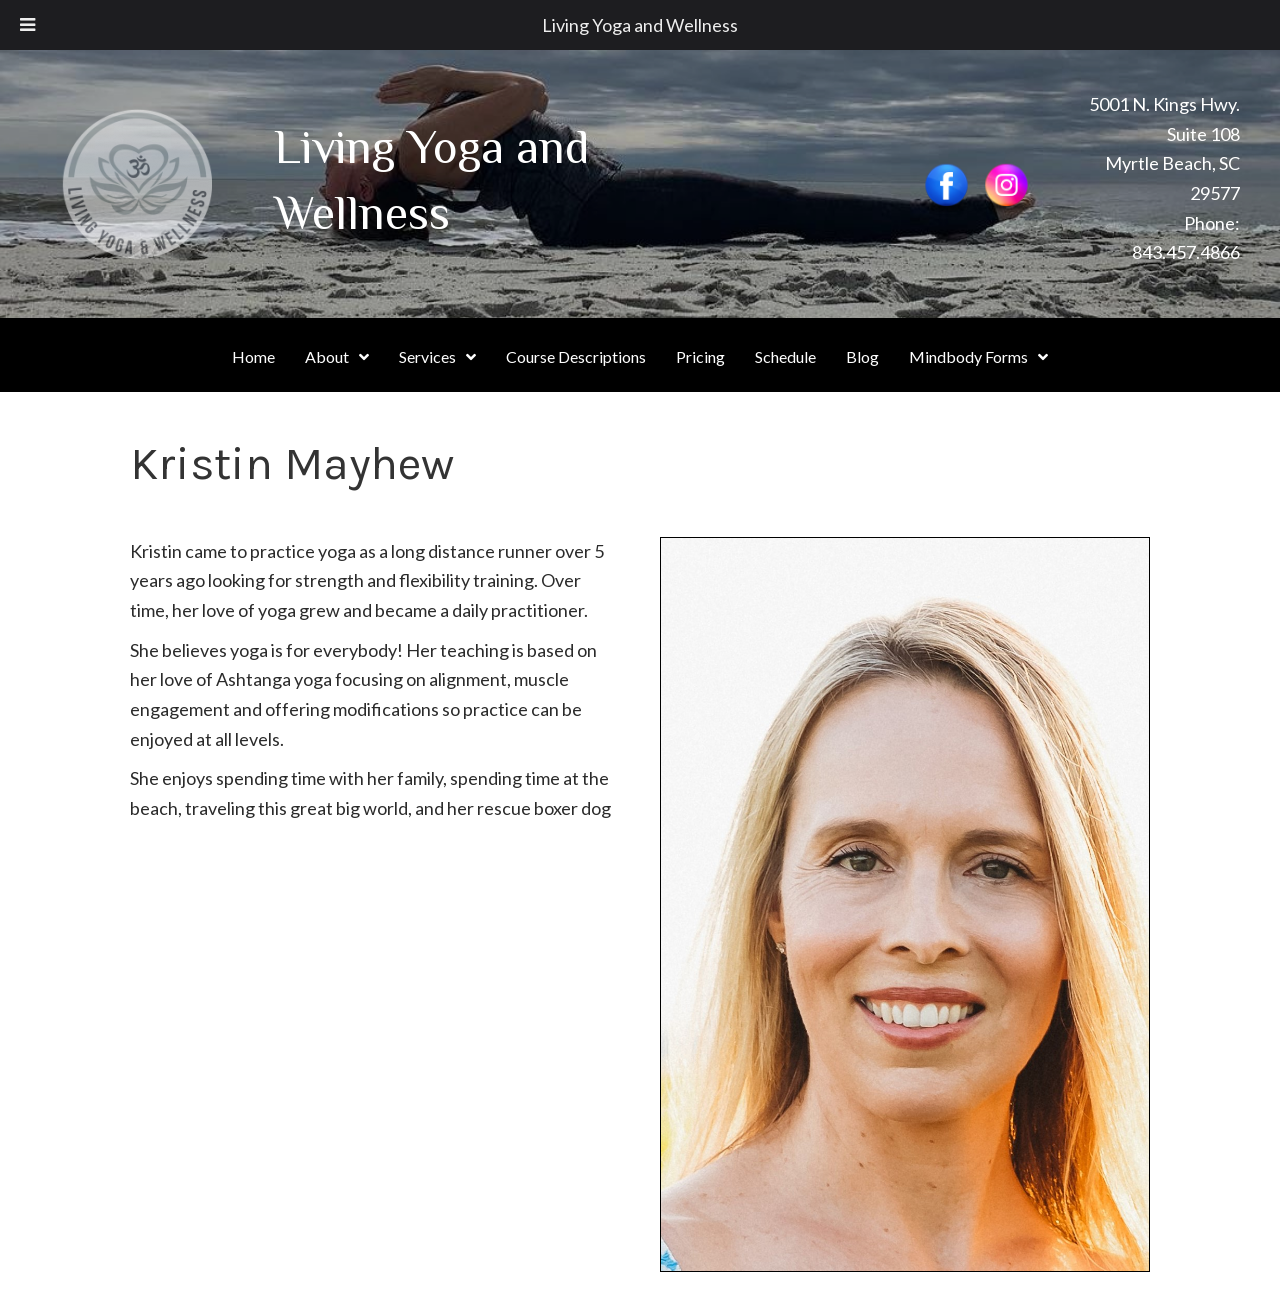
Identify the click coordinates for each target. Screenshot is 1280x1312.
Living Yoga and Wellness (640, 25)
